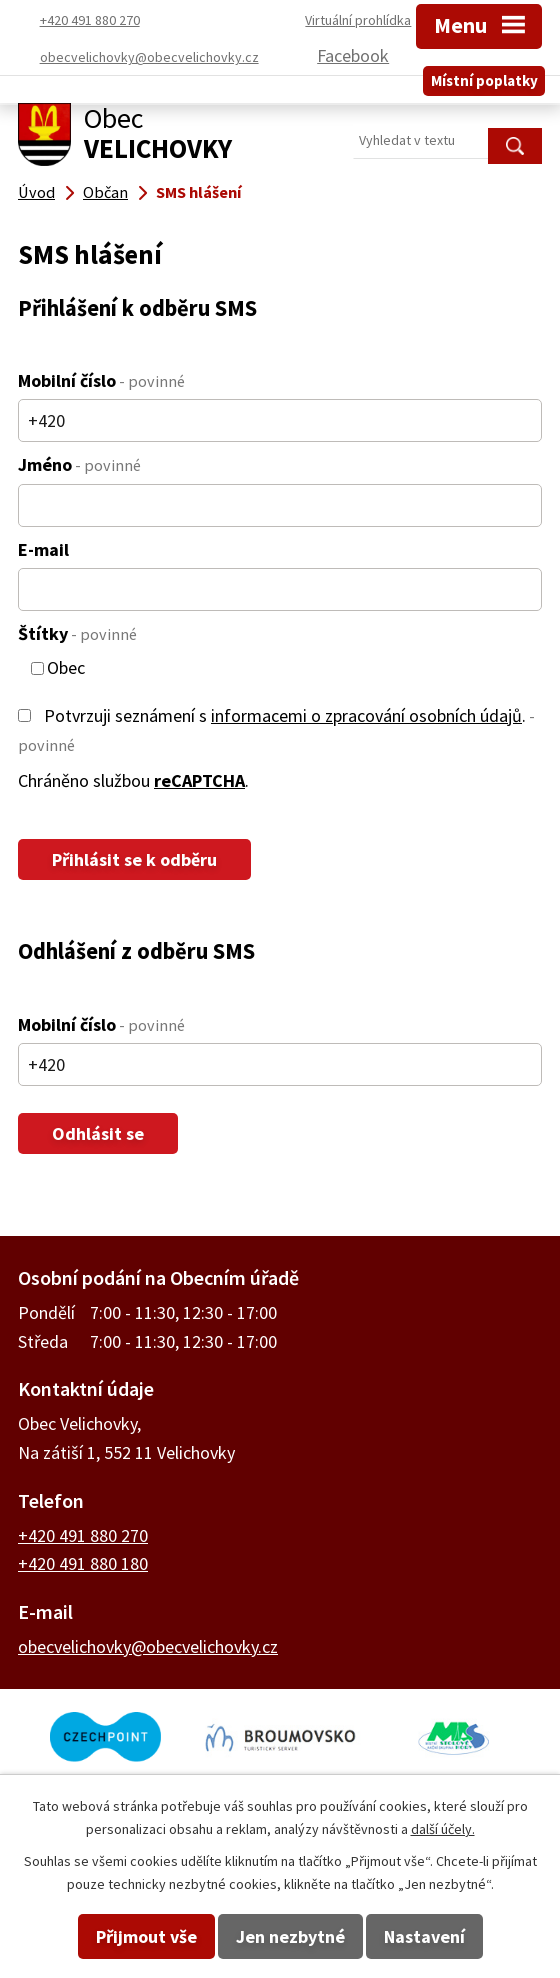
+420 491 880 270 (83, 1535)
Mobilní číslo (101, 380)
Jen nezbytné (290, 1936)
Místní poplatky (484, 73)
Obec (66, 668)
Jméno (79, 464)
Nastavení (424, 1936)
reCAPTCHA (199, 780)
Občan (105, 192)
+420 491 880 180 (83, 1563)
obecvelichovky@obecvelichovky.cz (148, 1646)
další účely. (443, 1829)
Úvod (36, 192)
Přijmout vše (146, 1936)
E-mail (43, 549)
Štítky (77, 633)
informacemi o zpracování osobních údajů (366, 715)
